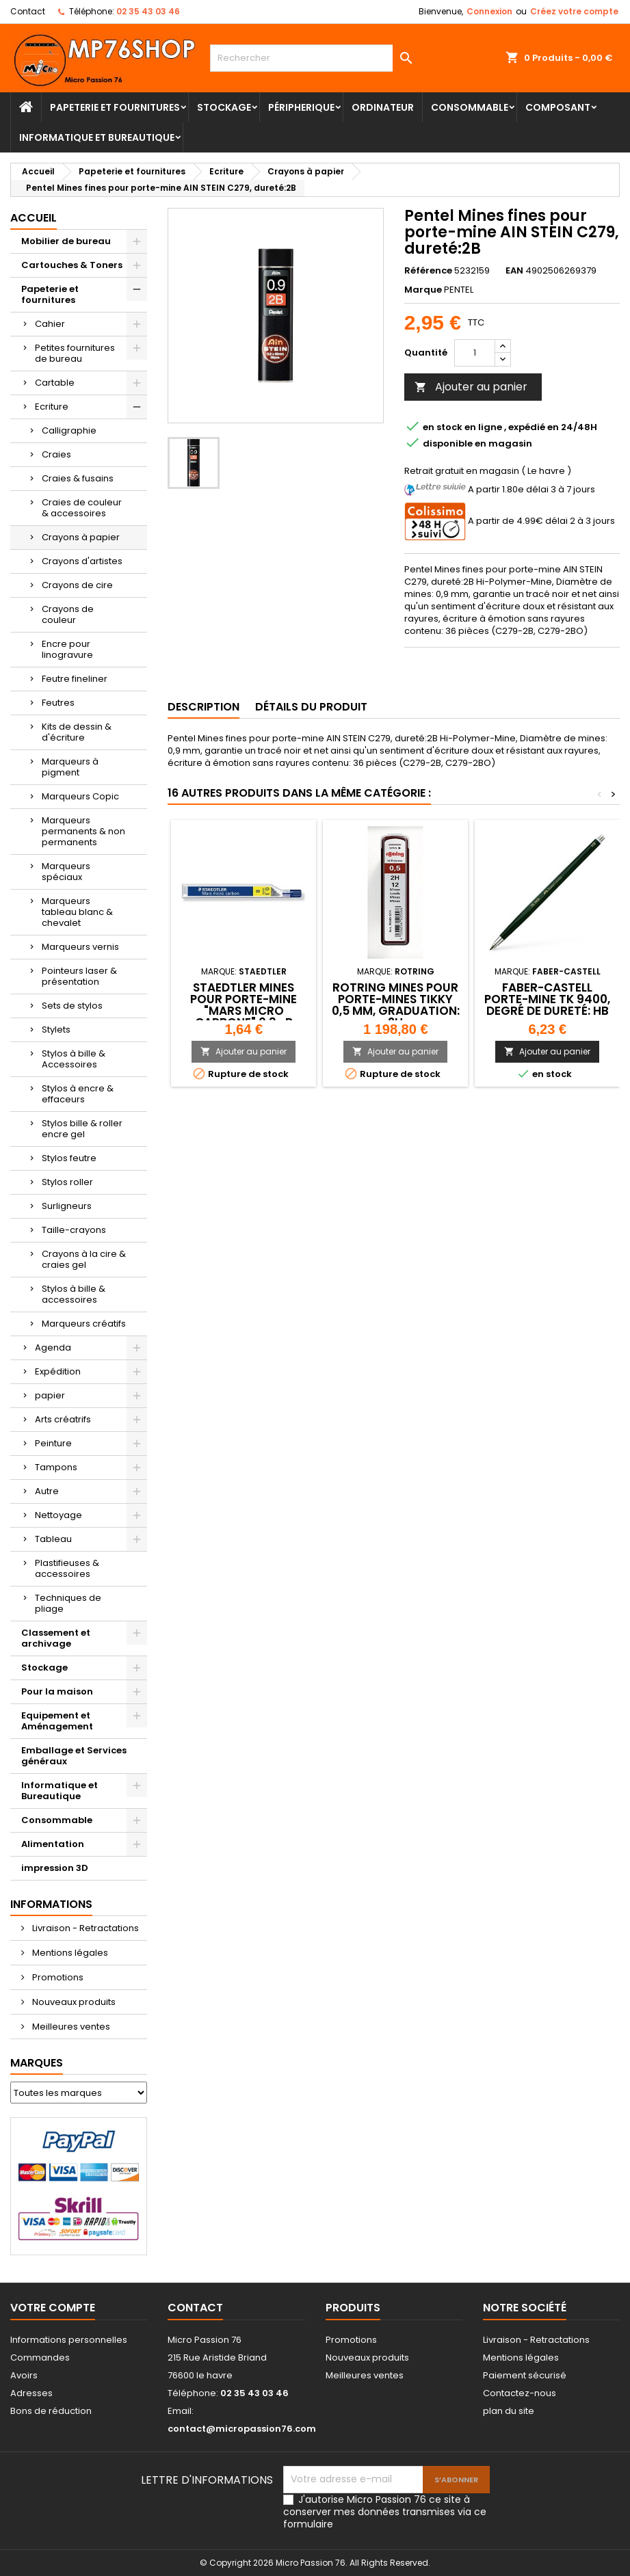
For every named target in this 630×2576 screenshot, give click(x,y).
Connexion (489, 11)
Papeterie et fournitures (115, 107)
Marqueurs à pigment (70, 767)
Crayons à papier (81, 537)
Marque (423, 290)
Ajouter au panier (471, 387)
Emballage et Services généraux (74, 1756)
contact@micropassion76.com (242, 2428)
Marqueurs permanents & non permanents (83, 831)
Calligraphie (69, 430)
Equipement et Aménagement (57, 1721)
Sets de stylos (72, 1005)
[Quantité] (474, 353)
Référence (428, 271)
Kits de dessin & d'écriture (76, 732)
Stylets (56, 1029)
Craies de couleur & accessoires (82, 508)
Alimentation (52, 1843)
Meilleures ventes (70, 2026)
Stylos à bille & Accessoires (73, 1059)
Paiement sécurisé (524, 2375)
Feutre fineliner (74, 678)
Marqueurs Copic (80, 796)
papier (50, 1395)
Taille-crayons (74, 1229)
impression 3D (54, 1867)
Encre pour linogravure (67, 649)
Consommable (469, 107)
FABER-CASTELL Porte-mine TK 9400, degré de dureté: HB (547, 999)
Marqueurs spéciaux (66, 872)
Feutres (58, 702)
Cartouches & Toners (71, 264)
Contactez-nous (519, 2393)
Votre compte (52, 2307)
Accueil (33, 218)
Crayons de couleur (68, 614)
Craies (56, 454)
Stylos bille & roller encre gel (82, 1129)
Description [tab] (203, 707)
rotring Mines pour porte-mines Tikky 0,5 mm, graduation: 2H (396, 1005)
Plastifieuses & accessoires (67, 1568)
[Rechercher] (315, 58)
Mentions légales (69, 1952)
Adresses (31, 2393)
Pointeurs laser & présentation (79, 976)
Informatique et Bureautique (96, 137)
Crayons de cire (77, 585)
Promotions (56, 1977)
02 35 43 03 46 (148, 11)
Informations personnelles (68, 2339)
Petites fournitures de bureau (75, 353)
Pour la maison (57, 1691)
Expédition (58, 1371)
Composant (557, 107)
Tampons (56, 1467)
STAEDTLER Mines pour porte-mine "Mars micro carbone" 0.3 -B (243, 1005)
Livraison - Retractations (84, 1928)
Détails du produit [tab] (311, 707)
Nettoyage (58, 1515)
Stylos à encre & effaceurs (78, 1094)
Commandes (40, 2357)
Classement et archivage (55, 1638)
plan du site (508, 2410)
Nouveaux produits (73, 2001)
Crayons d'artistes (82, 561)
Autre (47, 1491)
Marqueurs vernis (80, 946)
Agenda (53, 1347)
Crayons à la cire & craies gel (84, 1259)
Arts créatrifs (63, 1419)
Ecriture (51, 406)
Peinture (53, 1443)
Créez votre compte (574, 11)
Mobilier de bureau (66, 241)
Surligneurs (67, 1205)
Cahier (50, 323)
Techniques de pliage (68, 1603)
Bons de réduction (51, 2410)
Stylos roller (67, 1182)
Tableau (53, 1538)
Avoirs (24, 2375)
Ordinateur (383, 107)
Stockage (224, 107)
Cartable (55, 382)
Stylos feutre (69, 1158)
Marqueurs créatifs (84, 1323)
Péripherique (301, 107)
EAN (514, 271)
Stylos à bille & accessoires (73, 1294)
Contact (27, 11)
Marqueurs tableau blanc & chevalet (77, 911)
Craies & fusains (78, 478)
